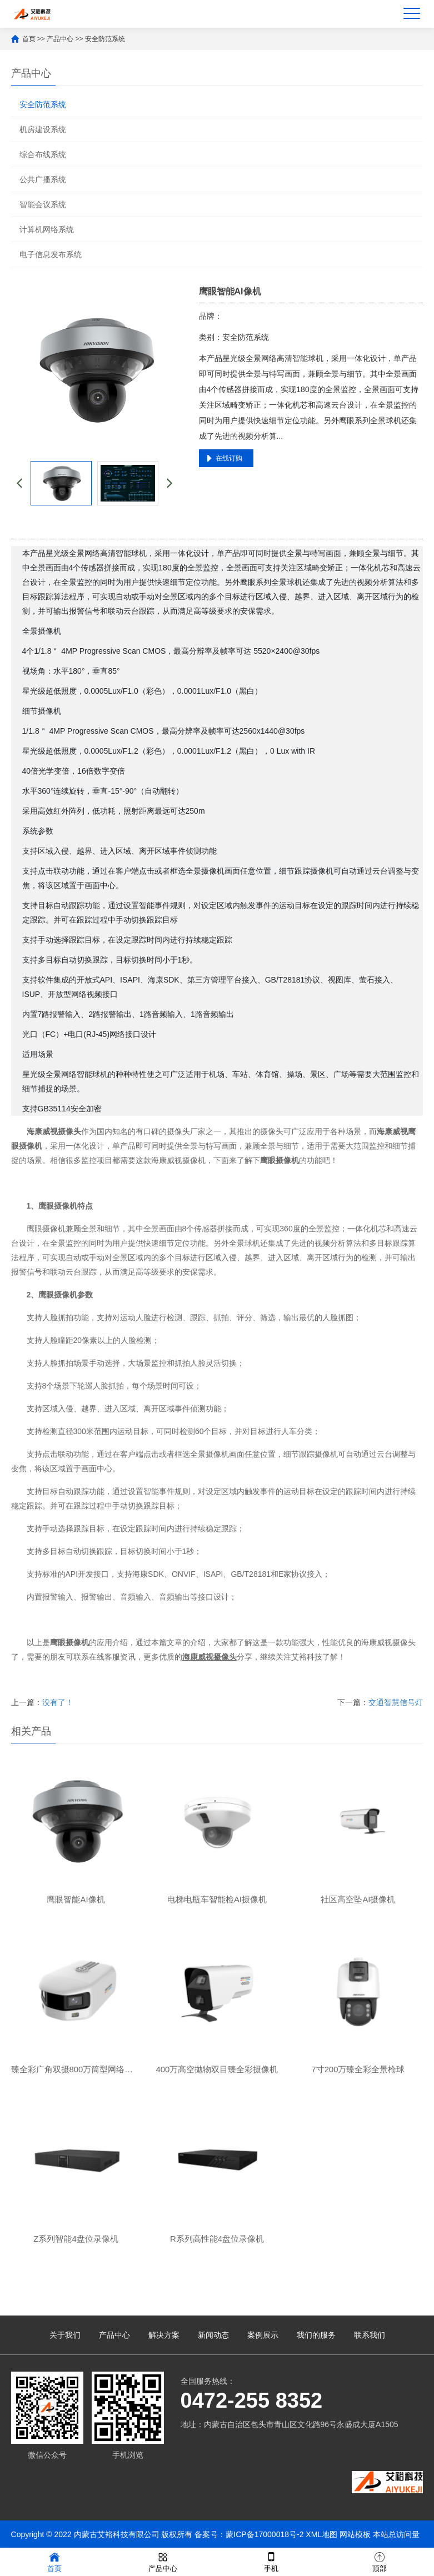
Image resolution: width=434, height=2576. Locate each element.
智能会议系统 (42, 204)
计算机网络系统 (46, 229)
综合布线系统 (42, 154)
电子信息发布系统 (50, 254)
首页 (29, 39)
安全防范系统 (105, 39)
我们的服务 (316, 2335)
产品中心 (60, 39)
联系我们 (369, 2335)
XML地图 (321, 2534)
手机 (271, 2561)
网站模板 (355, 2534)
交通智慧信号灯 (395, 1702)
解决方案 (163, 2335)
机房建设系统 (42, 129)
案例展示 (262, 2335)
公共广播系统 (42, 179)
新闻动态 (213, 2335)
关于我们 (65, 2335)
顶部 (379, 2561)
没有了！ (57, 1702)
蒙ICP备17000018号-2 (264, 2534)
